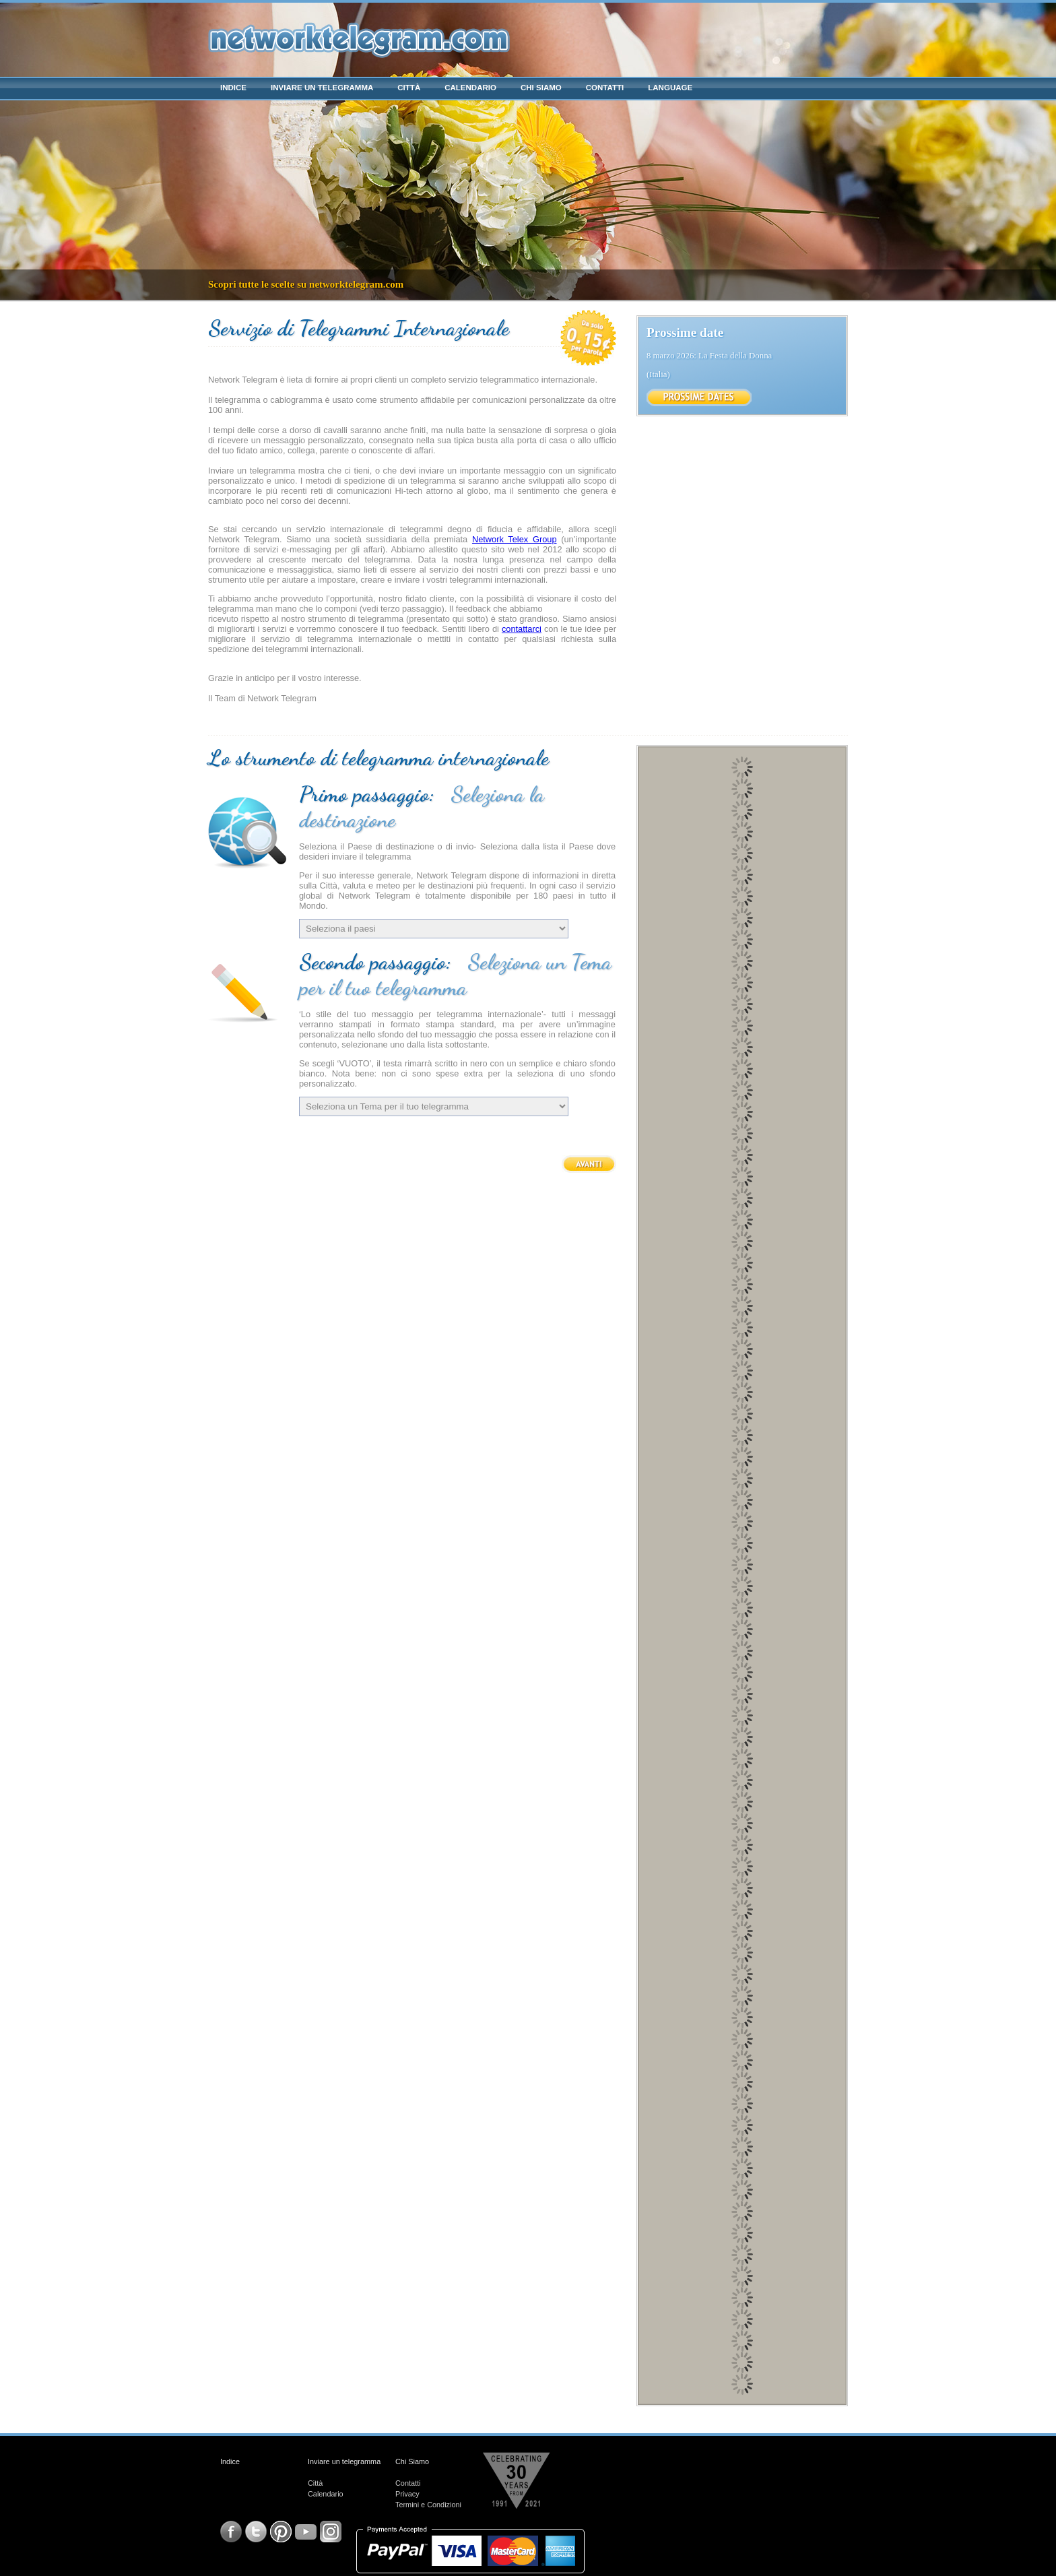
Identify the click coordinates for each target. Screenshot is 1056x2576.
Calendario (470, 88)
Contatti (605, 88)
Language (670, 88)
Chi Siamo (541, 88)
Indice (233, 88)
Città (408, 88)
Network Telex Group (514, 539)
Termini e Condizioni (428, 2505)
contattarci (521, 629)
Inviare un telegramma (322, 88)
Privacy (407, 2494)
